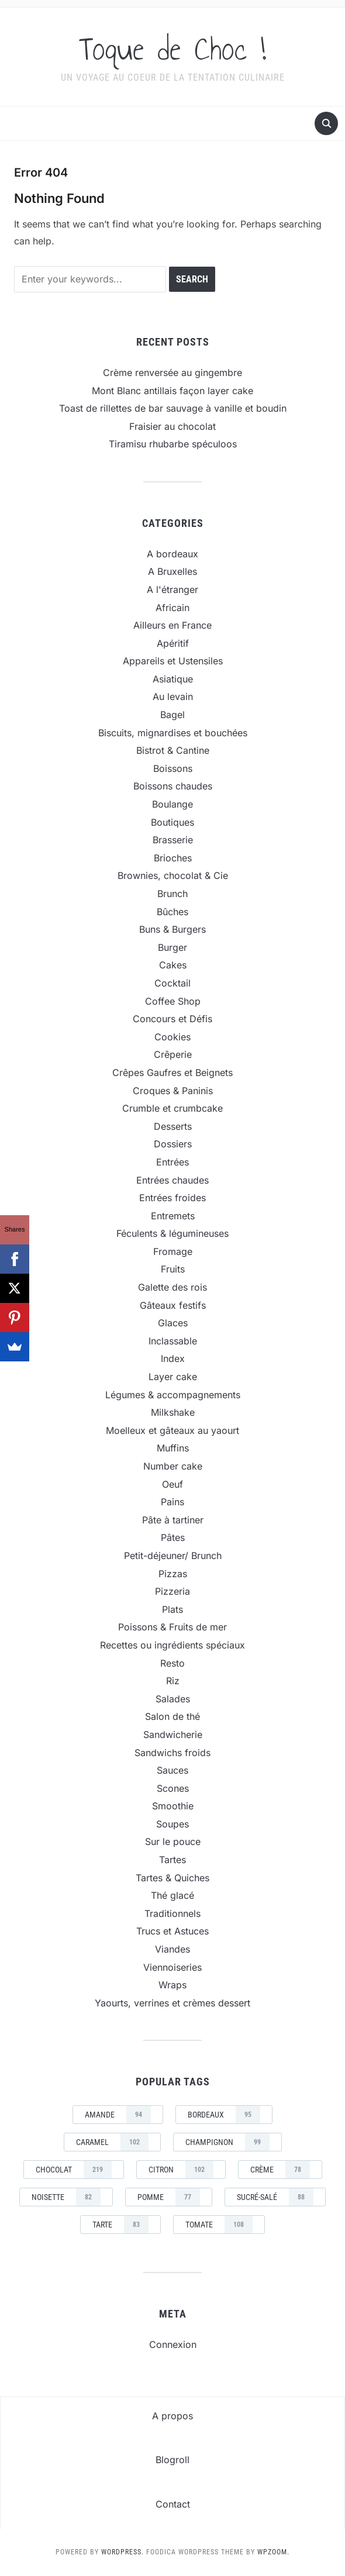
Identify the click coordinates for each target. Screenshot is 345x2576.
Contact (173, 2504)
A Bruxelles (172, 571)
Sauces (172, 1770)
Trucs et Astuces (172, 1931)
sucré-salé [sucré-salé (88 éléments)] (275, 2197)
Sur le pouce (173, 1841)
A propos (172, 2416)
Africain (172, 607)
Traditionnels (172, 1913)
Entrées (172, 1162)
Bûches (172, 912)
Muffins (173, 1448)
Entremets (173, 1216)
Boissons (172, 768)
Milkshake (173, 1412)
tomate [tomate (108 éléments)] (219, 2224)
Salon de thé (172, 1716)
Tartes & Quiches (172, 1878)
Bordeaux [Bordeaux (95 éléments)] (224, 2114)
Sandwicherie (172, 1734)
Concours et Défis (172, 1019)
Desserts (173, 1126)
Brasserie (173, 840)
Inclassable (173, 1341)
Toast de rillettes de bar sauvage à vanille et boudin (173, 408)
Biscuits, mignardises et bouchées (172, 733)
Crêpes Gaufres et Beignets (172, 1072)
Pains (172, 1502)
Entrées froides (172, 1197)
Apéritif (173, 643)
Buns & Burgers (172, 929)
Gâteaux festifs (173, 1305)
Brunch (172, 893)
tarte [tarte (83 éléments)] (120, 2224)
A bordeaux (172, 554)
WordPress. (122, 2552)
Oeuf (172, 1484)
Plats (172, 1609)
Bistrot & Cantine (172, 750)
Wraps (172, 1985)
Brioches (173, 858)
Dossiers (173, 1144)
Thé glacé (172, 1895)
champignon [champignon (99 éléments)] (227, 2142)
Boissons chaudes (172, 786)
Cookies (172, 1037)
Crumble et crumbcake (172, 1108)
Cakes (173, 965)
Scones (173, 1788)
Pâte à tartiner (172, 1520)
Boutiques (172, 822)
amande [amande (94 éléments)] (118, 2114)
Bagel (172, 714)
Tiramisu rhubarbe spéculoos (173, 444)
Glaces (173, 1323)
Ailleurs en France (172, 625)
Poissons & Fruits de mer (172, 1627)
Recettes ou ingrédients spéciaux (172, 1645)
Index (173, 1358)
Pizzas (172, 1574)
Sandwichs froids (172, 1752)
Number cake (172, 1466)
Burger (172, 947)
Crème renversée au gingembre (172, 372)
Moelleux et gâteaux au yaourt (172, 1430)
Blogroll (172, 2459)
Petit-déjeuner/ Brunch (173, 1555)
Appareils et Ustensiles (173, 661)
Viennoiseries (172, 1967)
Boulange (172, 804)
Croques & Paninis (173, 1090)
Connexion (172, 2344)
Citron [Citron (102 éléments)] (181, 2169)
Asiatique (173, 679)
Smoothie (173, 1806)
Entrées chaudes (172, 1180)
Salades (173, 1699)
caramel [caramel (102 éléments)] (112, 2142)
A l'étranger (172, 589)
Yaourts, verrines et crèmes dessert (172, 2003)
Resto (172, 1663)
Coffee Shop (173, 1001)
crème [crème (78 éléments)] (280, 2169)
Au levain (173, 696)
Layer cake (173, 1376)
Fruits (173, 1269)
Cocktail (172, 983)
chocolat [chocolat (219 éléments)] (74, 2169)
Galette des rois (172, 1287)
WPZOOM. (273, 2552)
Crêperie (173, 1054)
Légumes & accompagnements (172, 1395)
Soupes (172, 1824)
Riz (173, 1681)
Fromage (172, 1251)
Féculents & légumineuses (172, 1233)
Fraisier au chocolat (172, 426)
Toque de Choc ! (172, 49)
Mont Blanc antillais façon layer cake (172, 390)
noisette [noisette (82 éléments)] (66, 2197)
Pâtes (173, 1537)
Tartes (172, 1859)
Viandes (172, 1949)
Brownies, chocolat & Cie (173, 875)
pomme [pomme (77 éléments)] (168, 2197)
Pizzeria (172, 1591)
